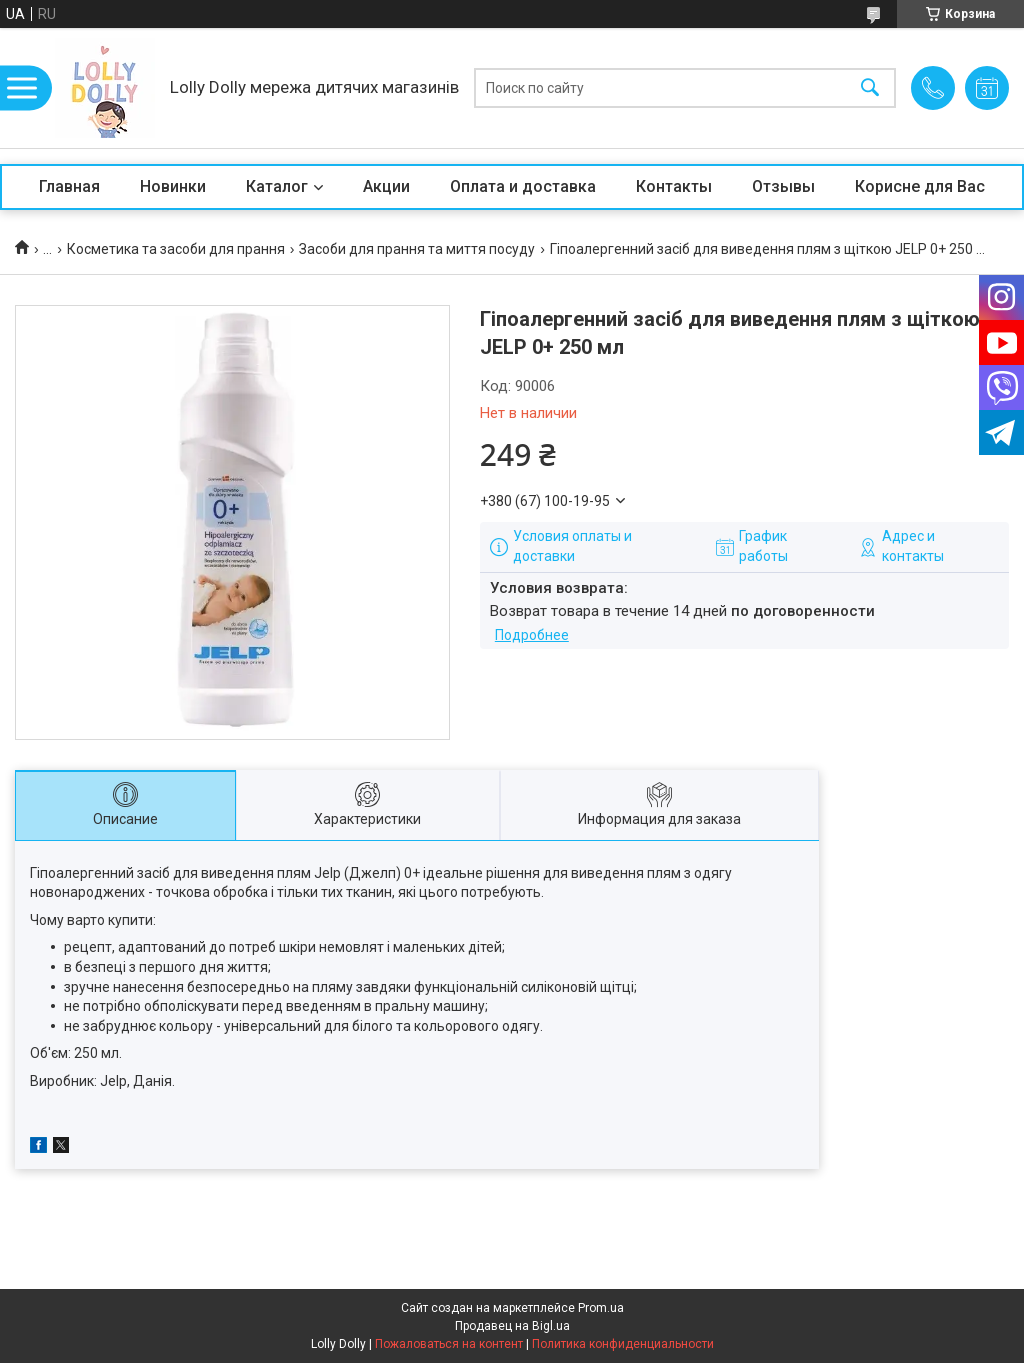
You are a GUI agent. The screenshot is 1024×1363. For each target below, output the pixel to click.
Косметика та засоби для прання (176, 249)
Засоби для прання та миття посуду (417, 249)
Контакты (674, 186)
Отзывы (783, 186)
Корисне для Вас (920, 186)
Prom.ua (601, 1308)
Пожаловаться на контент (449, 1344)
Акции (386, 186)
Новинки (173, 186)
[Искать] (870, 88)
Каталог (277, 186)
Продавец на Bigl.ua (512, 1326)
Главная (69, 186)
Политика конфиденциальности (623, 1344)
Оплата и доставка (523, 186)
